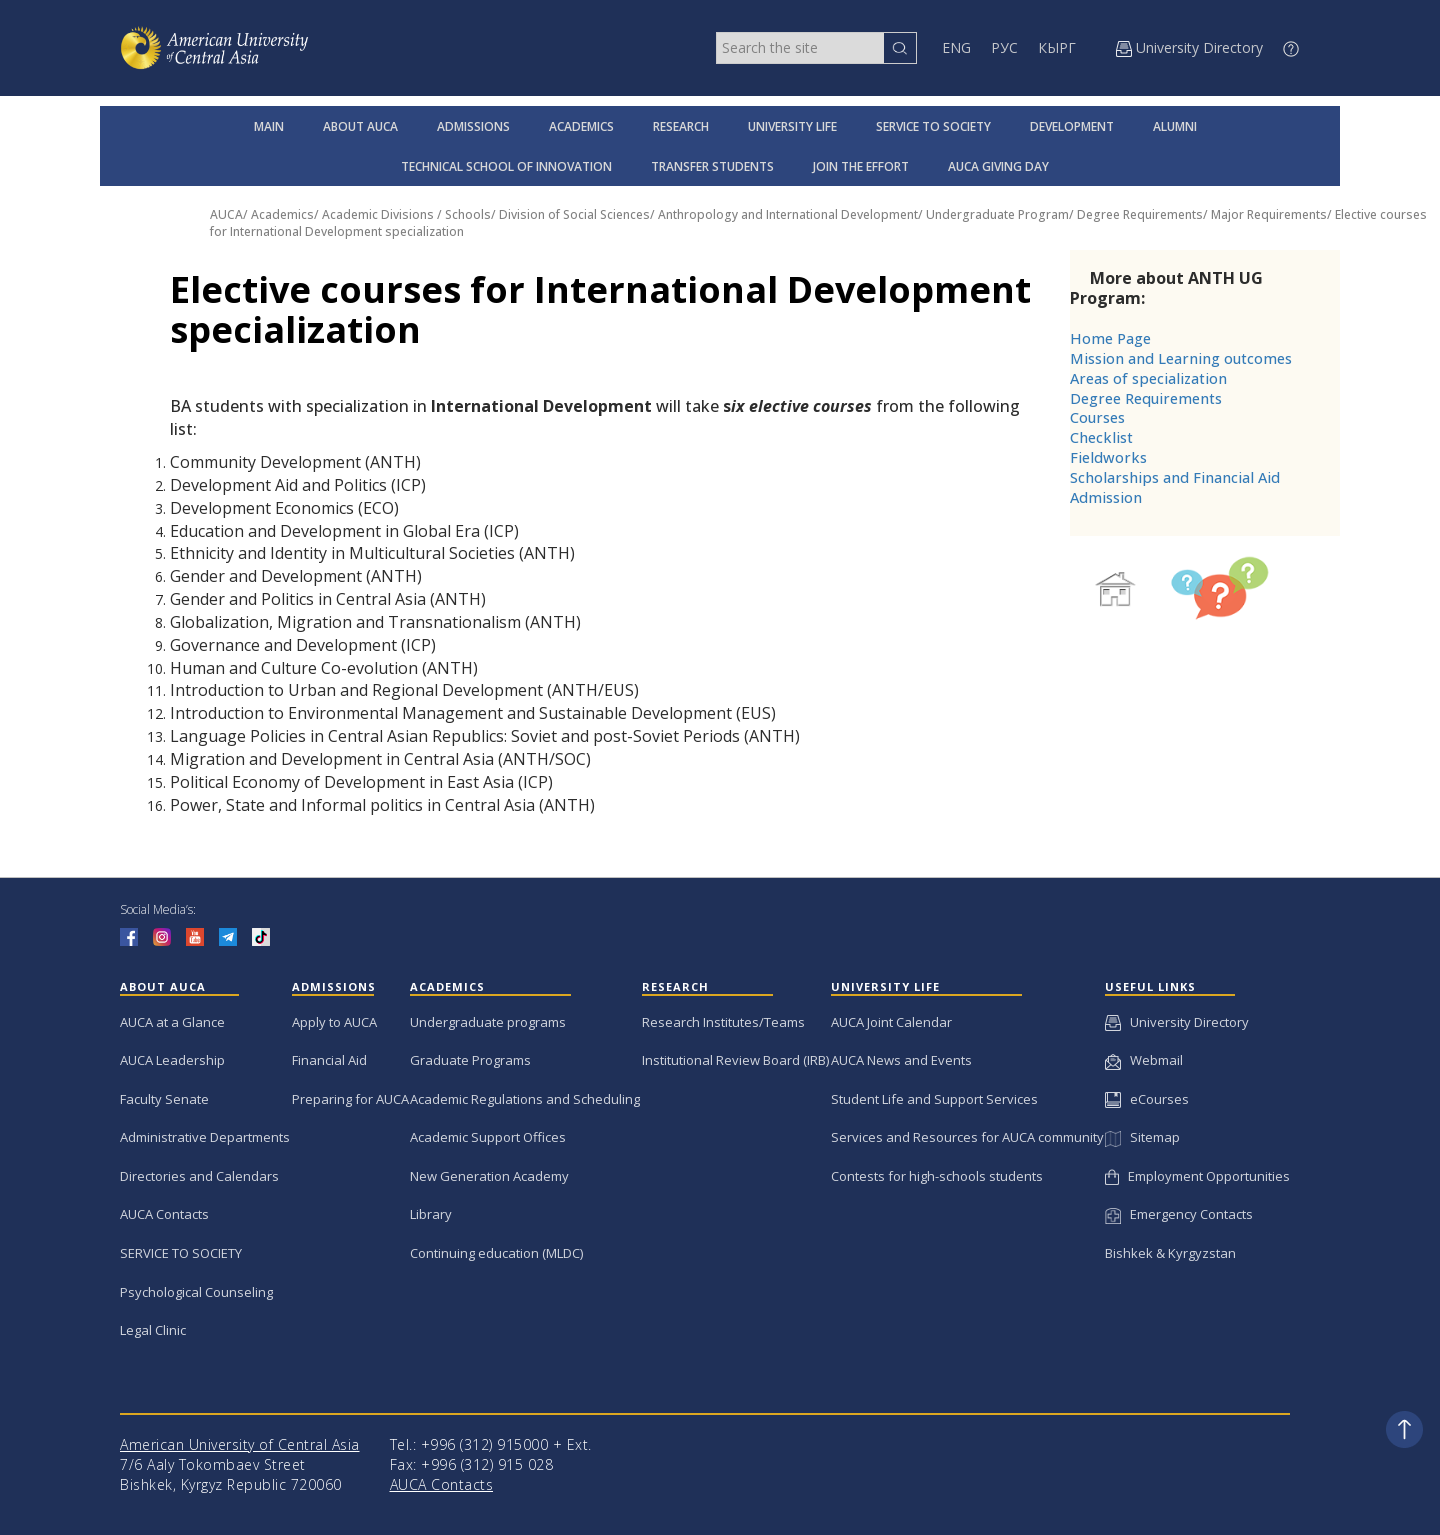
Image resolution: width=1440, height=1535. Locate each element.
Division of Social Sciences (574, 214)
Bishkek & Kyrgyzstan (1170, 1253)
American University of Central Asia (240, 1444)
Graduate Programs (470, 1060)
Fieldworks (1108, 457)
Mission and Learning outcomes (1181, 358)
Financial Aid (329, 1060)
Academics (282, 214)
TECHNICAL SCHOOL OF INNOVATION (506, 166)
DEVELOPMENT (1072, 126)
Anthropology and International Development (788, 214)
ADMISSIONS (473, 126)
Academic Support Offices (488, 1137)
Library (431, 1214)
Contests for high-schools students (937, 1176)
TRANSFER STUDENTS (712, 166)
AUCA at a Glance (172, 1022)
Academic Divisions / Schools (406, 214)
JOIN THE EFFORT (861, 166)
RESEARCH (681, 126)
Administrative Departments (205, 1137)
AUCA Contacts (164, 1214)
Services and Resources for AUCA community (967, 1137)
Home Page (1110, 338)
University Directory (1177, 1022)
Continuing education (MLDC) (496, 1253)
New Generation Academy (489, 1176)
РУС (1004, 47)
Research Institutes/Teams (723, 1022)
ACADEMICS (581, 126)
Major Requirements (1269, 214)
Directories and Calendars (199, 1176)
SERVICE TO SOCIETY (933, 126)
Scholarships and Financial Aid (1175, 477)
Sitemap (1142, 1137)
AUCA (226, 214)
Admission (1106, 497)
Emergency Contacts (1179, 1214)
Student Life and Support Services (934, 1099)
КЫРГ (1057, 47)
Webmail (1144, 1060)
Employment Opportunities (1197, 1176)
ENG (956, 47)
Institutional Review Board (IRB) (735, 1060)
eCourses (1147, 1099)
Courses (1097, 417)
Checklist (1101, 437)
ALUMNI (1175, 126)
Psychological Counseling (196, 1292)
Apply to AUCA (334, 1022)
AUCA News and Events (901, 1060)
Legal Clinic (153, 1330)
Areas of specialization (1148, 378)
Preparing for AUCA (350, 1099)
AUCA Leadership (172, 1060)
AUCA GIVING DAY (998, 166)
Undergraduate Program (997, 214)
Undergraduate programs (488, 1022)
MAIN (269, 126)
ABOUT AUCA (360, 126)
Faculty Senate (164, 1099)
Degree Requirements (1140, 214)
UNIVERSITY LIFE (792, 126)
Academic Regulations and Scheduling (525, 1099)
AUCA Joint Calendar (891, 1022)
